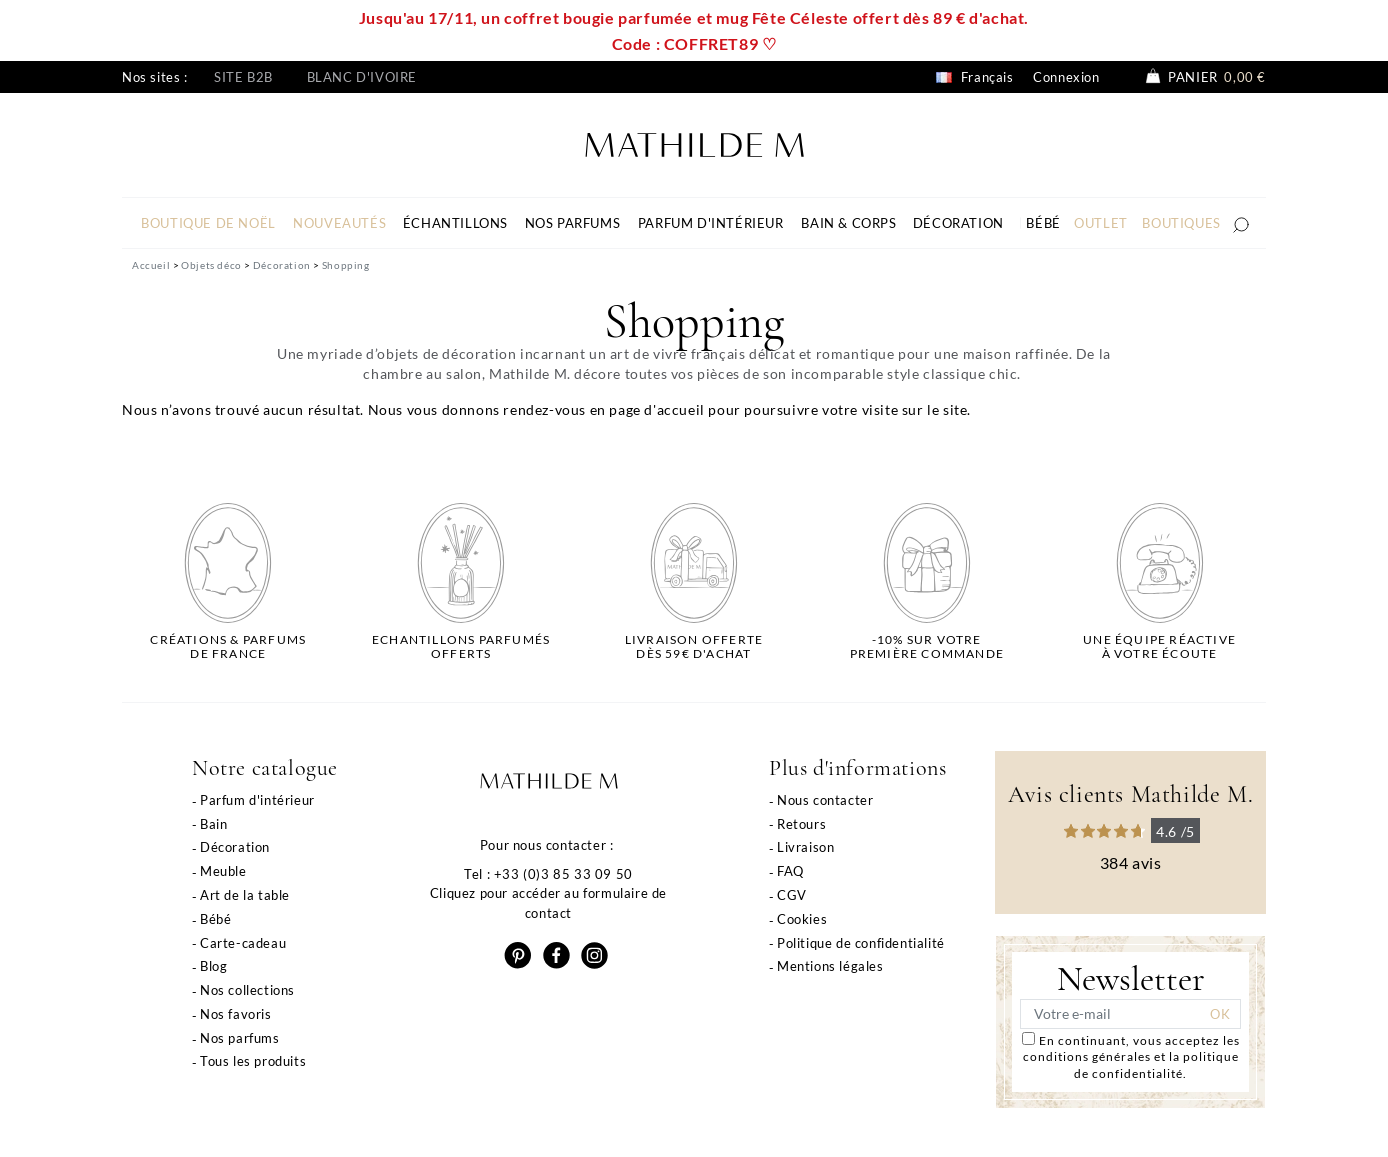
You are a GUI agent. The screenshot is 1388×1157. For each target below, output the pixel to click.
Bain (213, 824)
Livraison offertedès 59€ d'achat (694, 647)
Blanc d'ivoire (362, 77)
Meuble (223, 871)
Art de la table (245, 895)
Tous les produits (253, 1061)
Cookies (802, 919)
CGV (792, 895)
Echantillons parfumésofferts (461, 647)
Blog (213, 966)
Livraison (805, 847)
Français (974, 77)
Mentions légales (830, 966)
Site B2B (243, 77)
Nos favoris (236, 1014)
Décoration (235, 847)
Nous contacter (825, 800)
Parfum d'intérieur (257, 800)
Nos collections (247, 990)
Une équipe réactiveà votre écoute (1159, 647)
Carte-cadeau (243, 943)
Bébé (215, 919)
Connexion (1066, 77)
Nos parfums (240, 1038)
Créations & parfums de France (228, 647)
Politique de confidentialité (861, 943)
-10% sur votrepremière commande (927, 647)
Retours (801, 824)
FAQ (790, 871)
